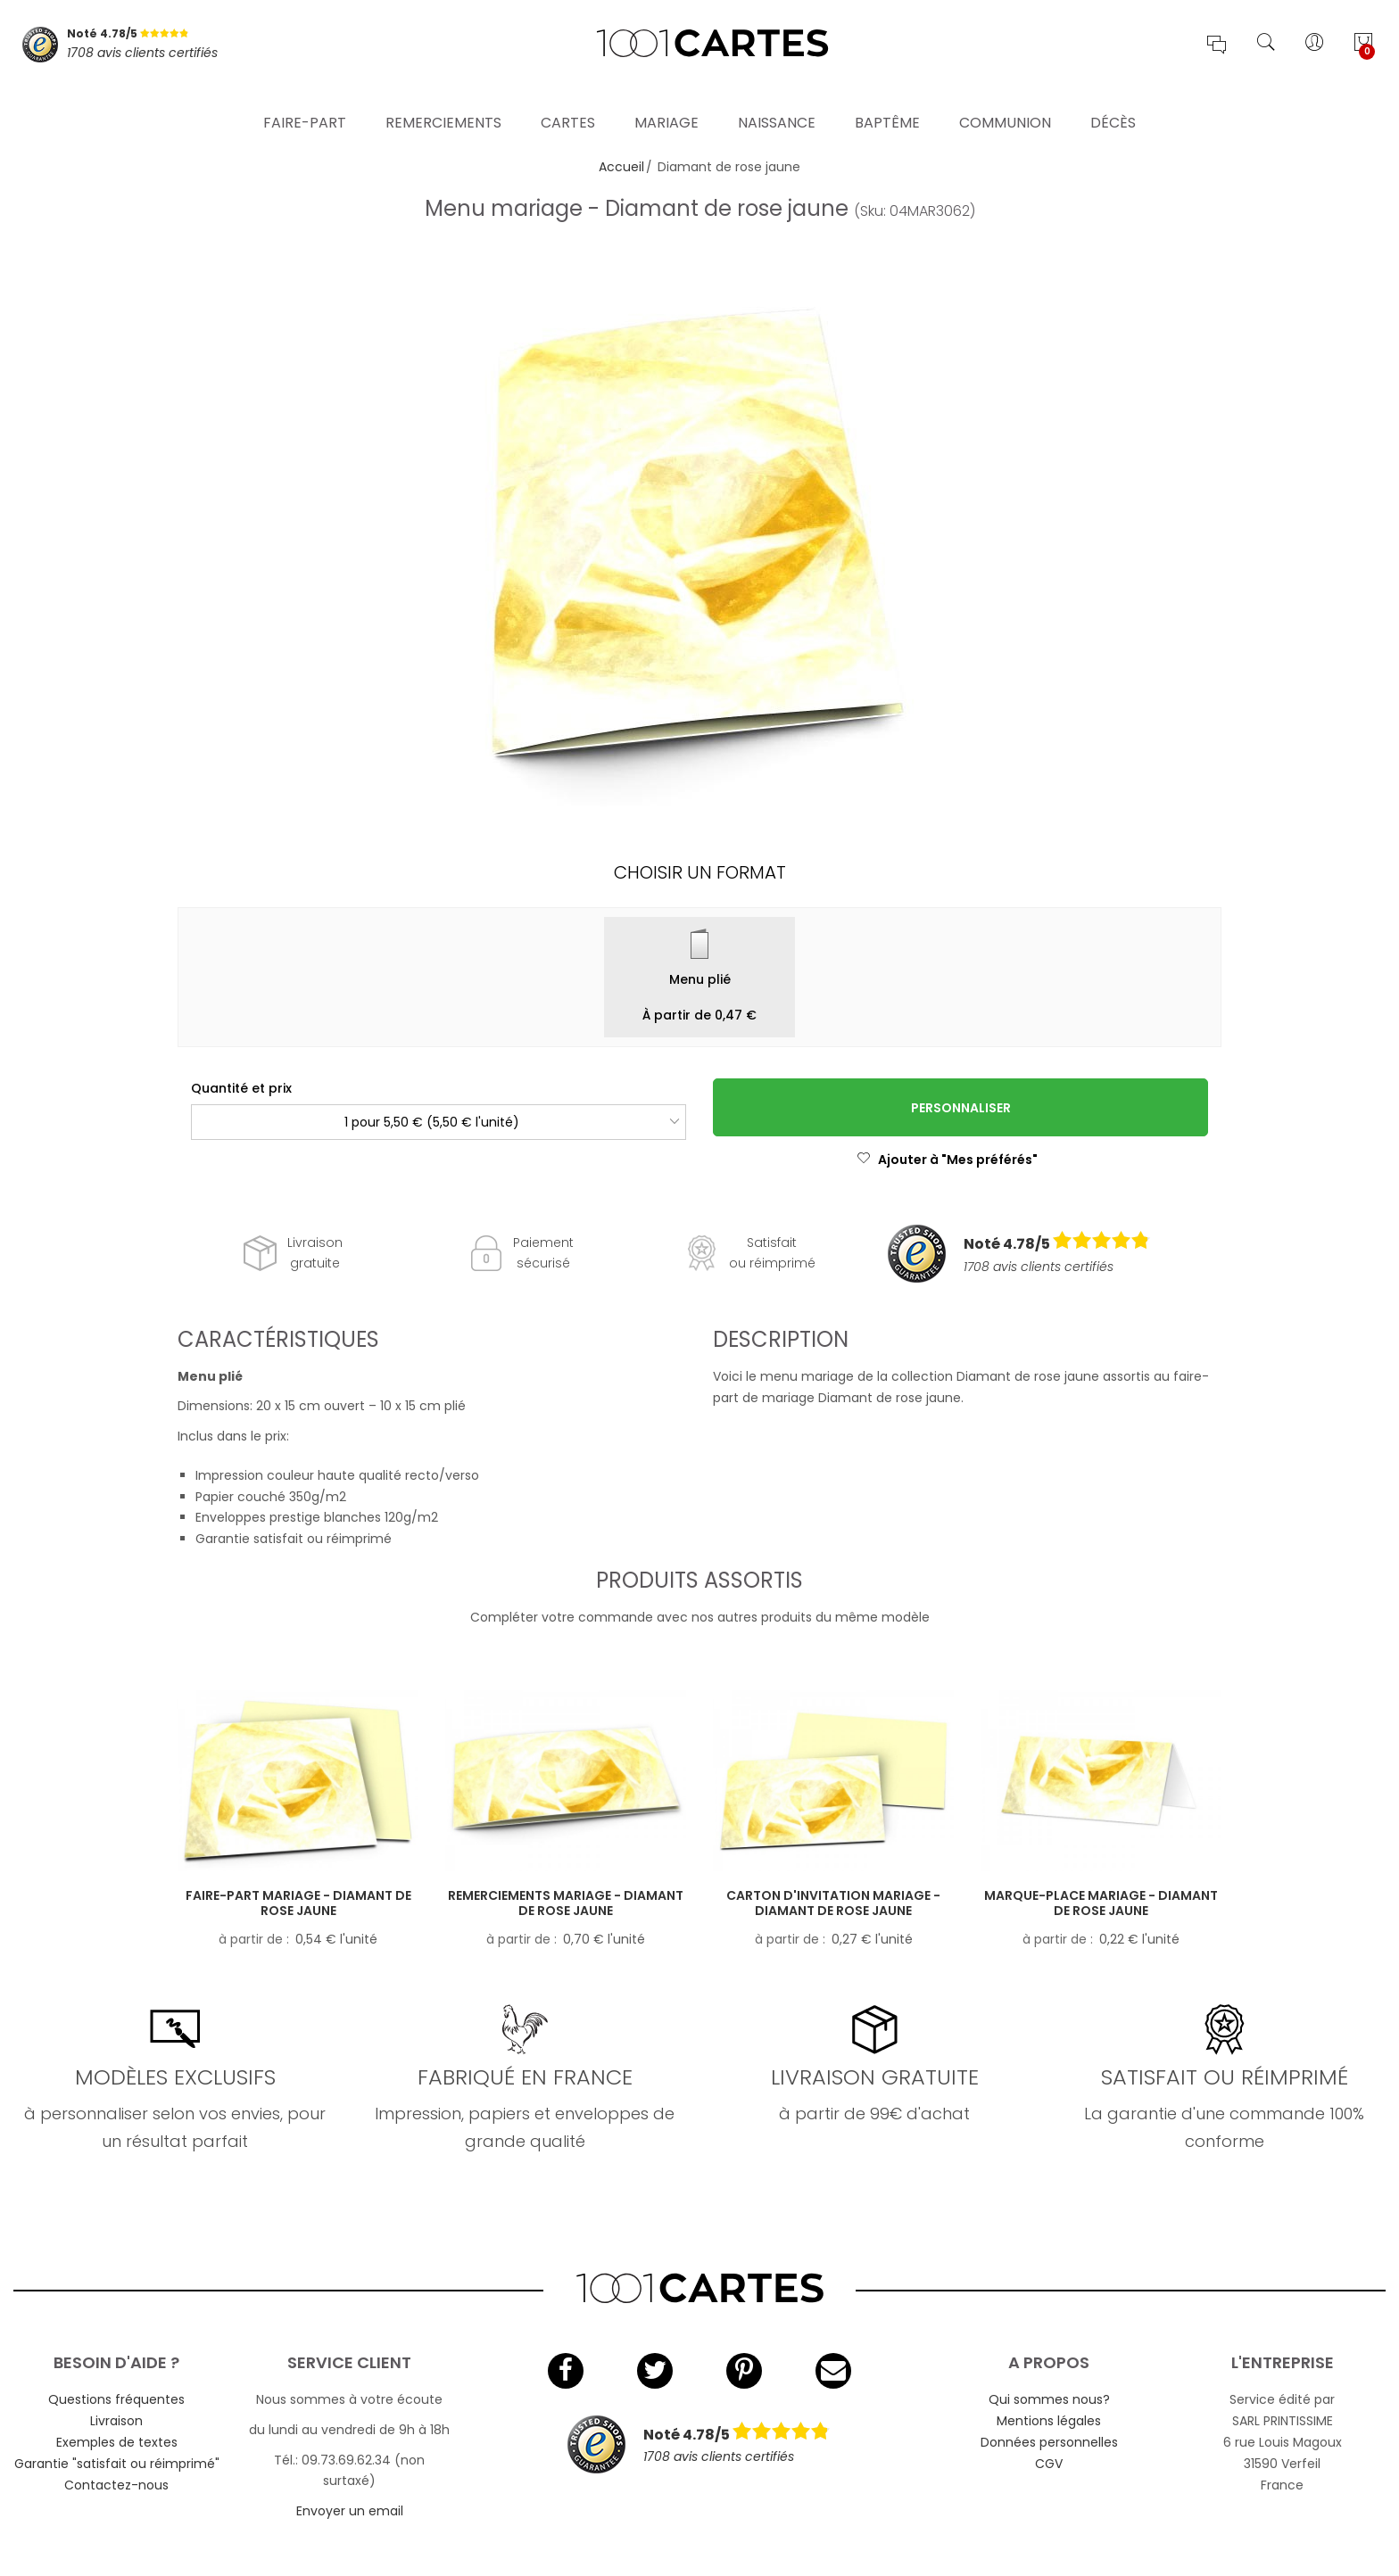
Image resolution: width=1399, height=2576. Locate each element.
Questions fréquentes (116, 2399)
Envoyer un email (349, 2511)
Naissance (776, 102)
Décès (1113, 102)
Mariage (666, 102)
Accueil (621, 167)
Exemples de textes (117, 2442)
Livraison (116, 2421)
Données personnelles (1049, 2442)
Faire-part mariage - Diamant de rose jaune (298, 1903)
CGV (1049, 2464)
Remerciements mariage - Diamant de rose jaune (565, 1903)
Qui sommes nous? (1049, 2399)
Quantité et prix (241, 1088)
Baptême (887, 102)
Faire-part (304, 102)
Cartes (568, 102)
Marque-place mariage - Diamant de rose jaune (1101, 1903)
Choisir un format (700, 872)
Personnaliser (961, 1108)
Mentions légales (1049, 2421)
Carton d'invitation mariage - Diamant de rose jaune (833, 1903)
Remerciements (443, 102)
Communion (1005, 102)
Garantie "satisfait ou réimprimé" (116, 2464)
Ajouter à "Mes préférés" (947, 1159)
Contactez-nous (116, 2485)
